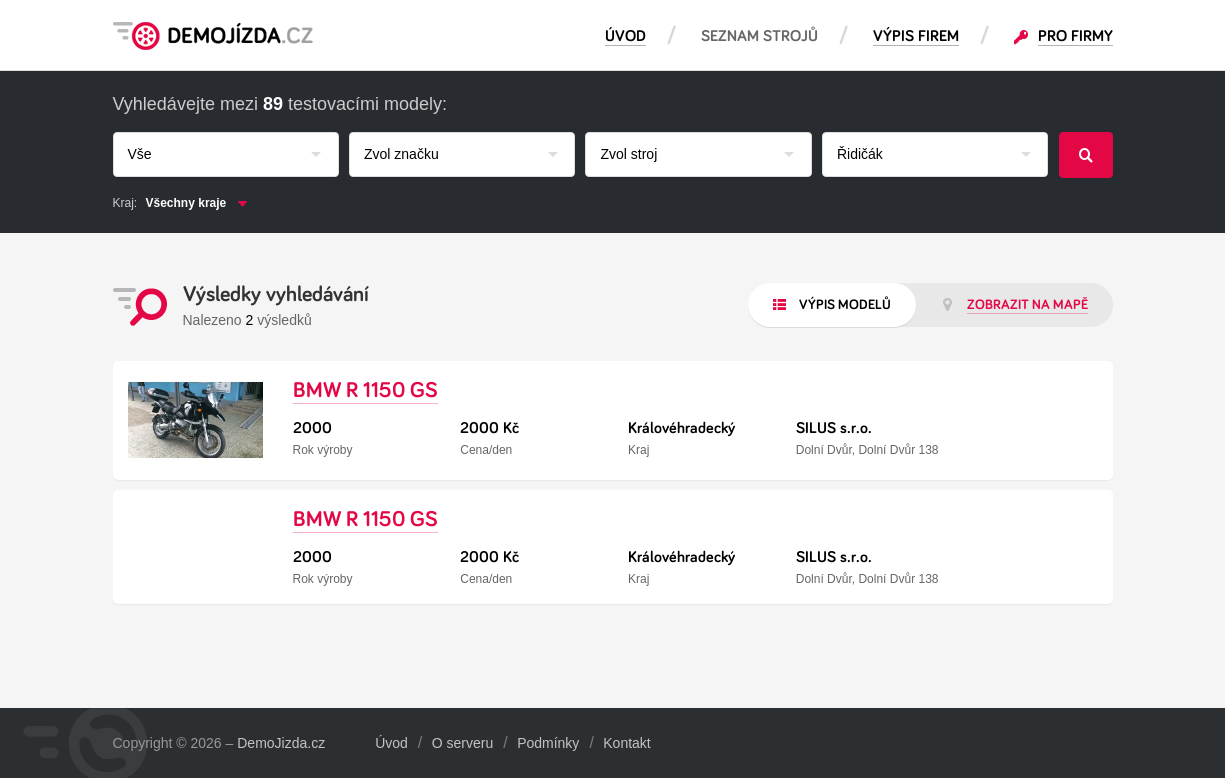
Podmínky (548, 743)
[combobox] (226, 154)
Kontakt (626, 743)
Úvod (391, 743)
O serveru (462, 743)
